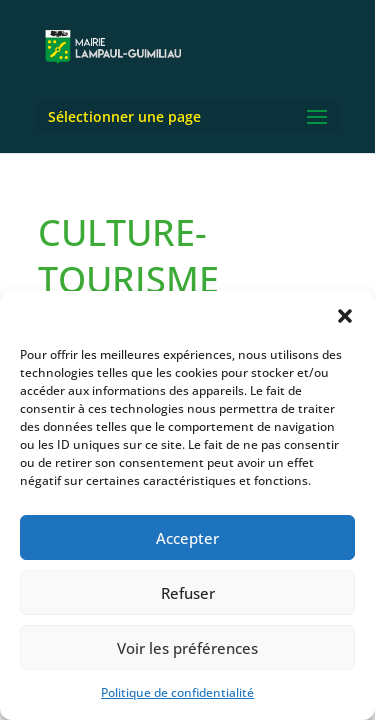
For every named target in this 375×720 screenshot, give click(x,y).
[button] (345, 316)
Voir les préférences (187, 648)
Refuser (188, 593)
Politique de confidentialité (177, 692)
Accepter (187, 538)
